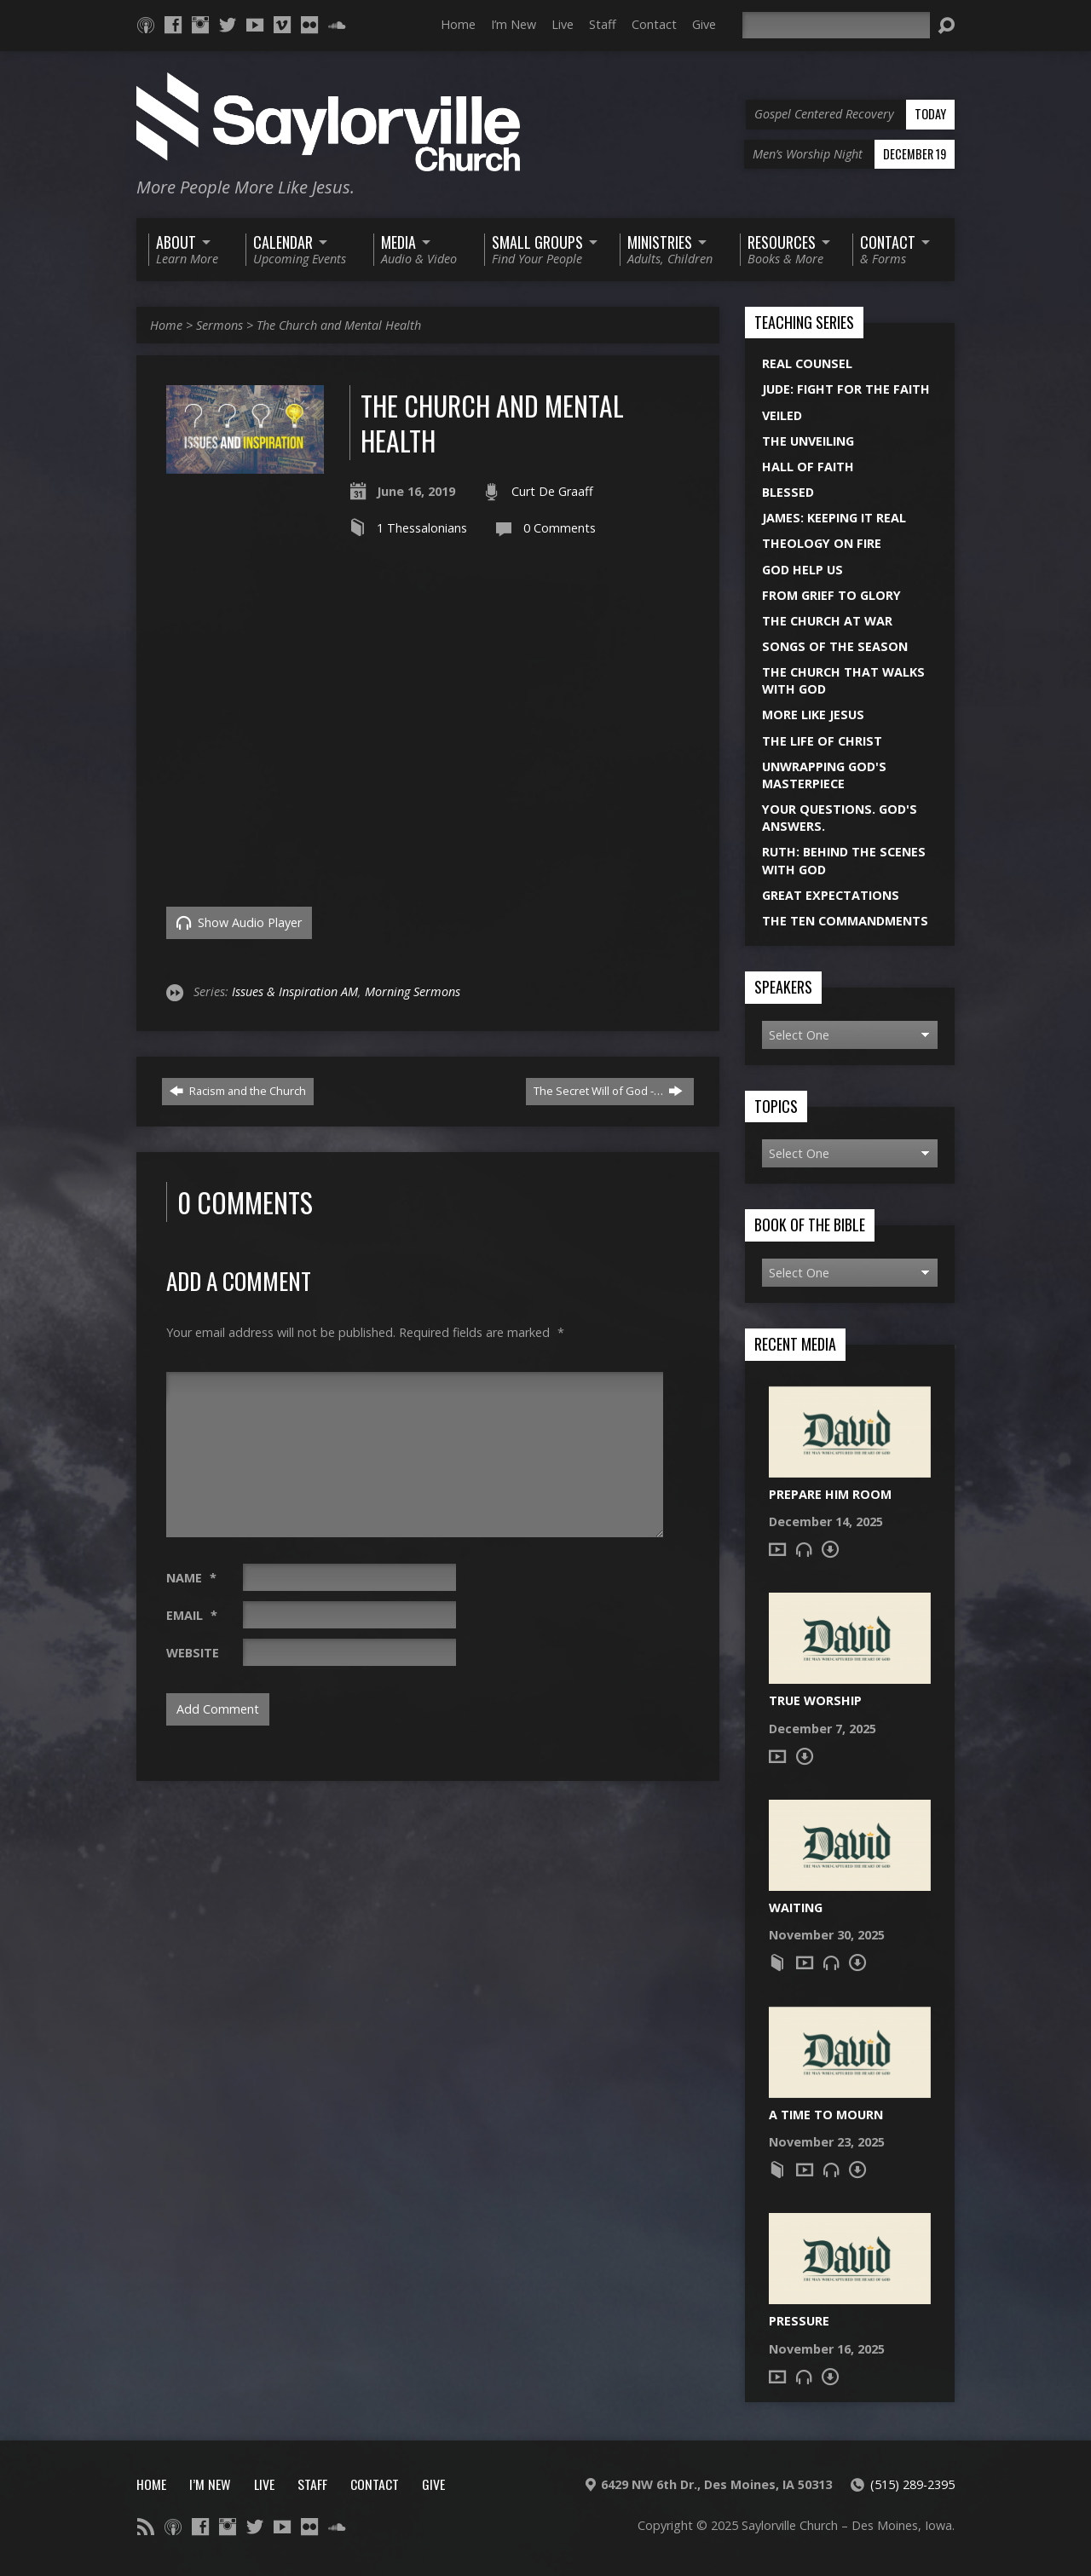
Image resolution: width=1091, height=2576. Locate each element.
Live (562, 24)
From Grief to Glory (831, 595)
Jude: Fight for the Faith (846, 389)
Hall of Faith (808, 466)
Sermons (219, 325)
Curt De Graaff (552, 491)
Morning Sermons (412, 991)
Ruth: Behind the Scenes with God (844, 860)
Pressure (799, 2321)
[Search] (836, 25)
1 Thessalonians (422, 528)
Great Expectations (830, 895)
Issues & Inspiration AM (295, 991)
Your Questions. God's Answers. (839, 817)
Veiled (782, 415)
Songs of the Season (835, 646)
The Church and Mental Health (339, 325)
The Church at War (827, 621)
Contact (654, 24)
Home (458, 24)
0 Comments (559, 528)
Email (191, 1615)
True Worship (815, 1700)
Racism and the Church (238, 1090)
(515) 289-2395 (912, 2484)
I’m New (513, 24)
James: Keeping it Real (834, 518)
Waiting (796, 1907)
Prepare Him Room (830, 1494)
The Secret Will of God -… (608, 1090)
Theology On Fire (821, 543)
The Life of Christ (822, 741)
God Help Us (802, 570)
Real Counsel (807, 363)
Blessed (788, 492)
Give (704, 24)
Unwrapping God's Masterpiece (824, 775)
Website (192, 1653)
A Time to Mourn (826, 2114)
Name (191, 1578)
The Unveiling (808, 441)
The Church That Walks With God (843, 680)
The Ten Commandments (845, 921)
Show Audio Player (239, 922)
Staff (602, 24)
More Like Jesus (813, 714)
